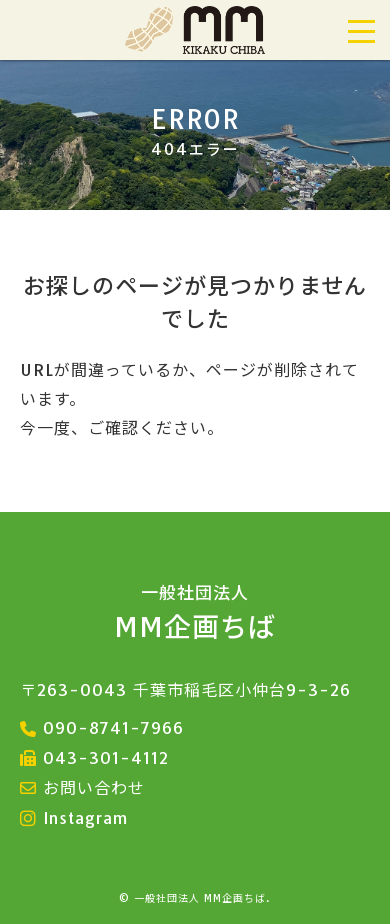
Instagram (85, 818)
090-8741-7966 (113, 728)
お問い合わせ (94, 788)
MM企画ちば (195, 613)
